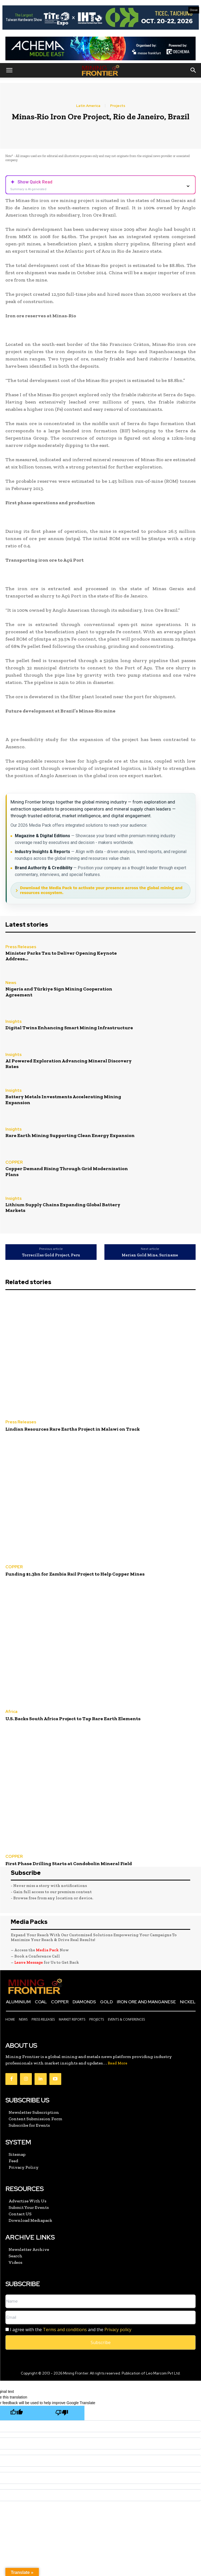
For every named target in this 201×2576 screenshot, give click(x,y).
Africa (11, 1712)
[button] (9, 70)
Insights (13, 1022)
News (10, 983)
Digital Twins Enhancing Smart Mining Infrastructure (69, 1028)
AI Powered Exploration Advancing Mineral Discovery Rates (68, 1064)
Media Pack (47, 1950)
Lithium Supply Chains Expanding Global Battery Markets (62, 1208)
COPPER (14, 1162)
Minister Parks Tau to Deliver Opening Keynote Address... (61, 956)
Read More (117, 2063)
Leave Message (29, 1962)
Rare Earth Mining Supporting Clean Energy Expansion (70, 1135)
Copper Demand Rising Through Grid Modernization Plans (66, 1171)
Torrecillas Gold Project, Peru (51, 1255)
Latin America (88, 106)
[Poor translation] (61, 2413)
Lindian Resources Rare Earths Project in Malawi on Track (72, 1429)
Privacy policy (117, 2329)
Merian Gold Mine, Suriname (150, 1255)
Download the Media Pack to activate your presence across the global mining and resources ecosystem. (101, 890)
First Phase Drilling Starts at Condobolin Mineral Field (68, 1863)
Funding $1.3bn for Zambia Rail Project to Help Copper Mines (75, 1574)
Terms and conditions (65, 2329)
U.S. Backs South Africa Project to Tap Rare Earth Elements (73, 1719)
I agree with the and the (68, 2329)
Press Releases (20, 947)
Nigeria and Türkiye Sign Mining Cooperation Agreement (58, 992)
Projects (117, 106)
